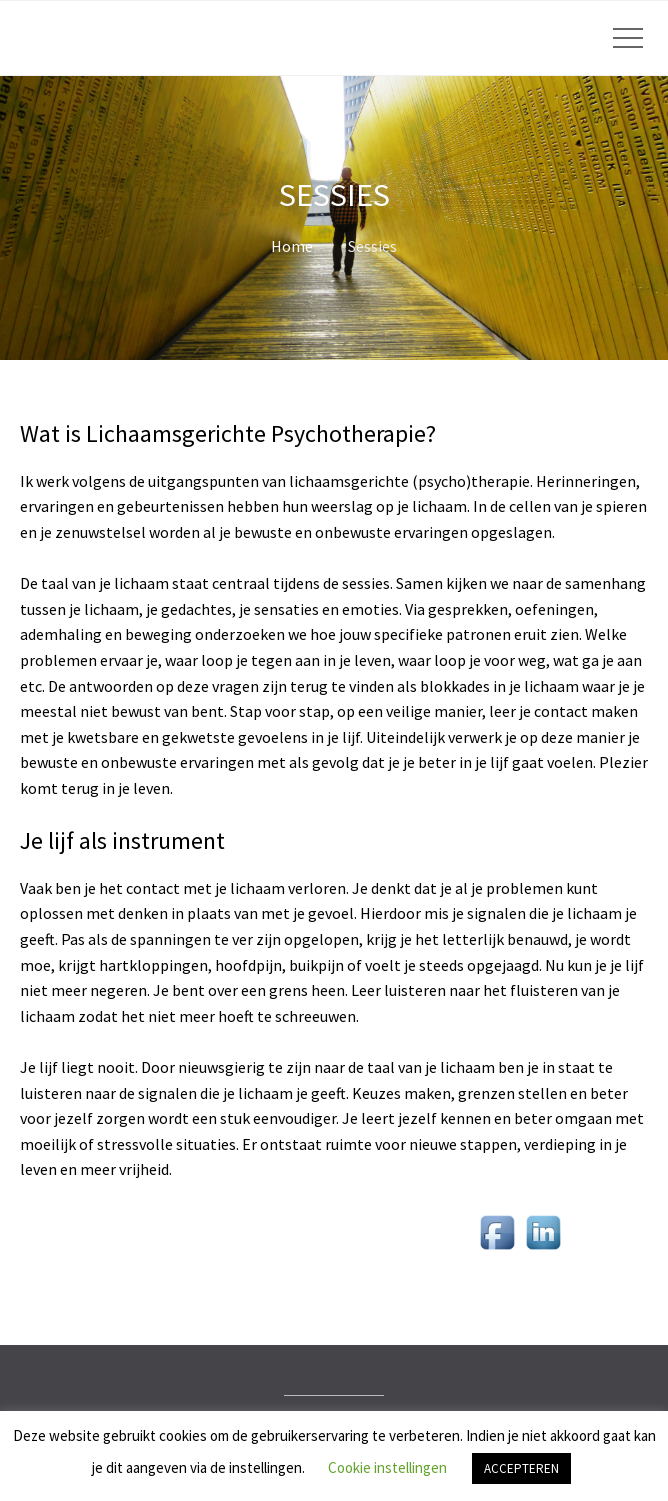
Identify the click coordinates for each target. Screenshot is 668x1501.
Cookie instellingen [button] (387, 1467)
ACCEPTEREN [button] (521, 1468)
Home (292, 246)
